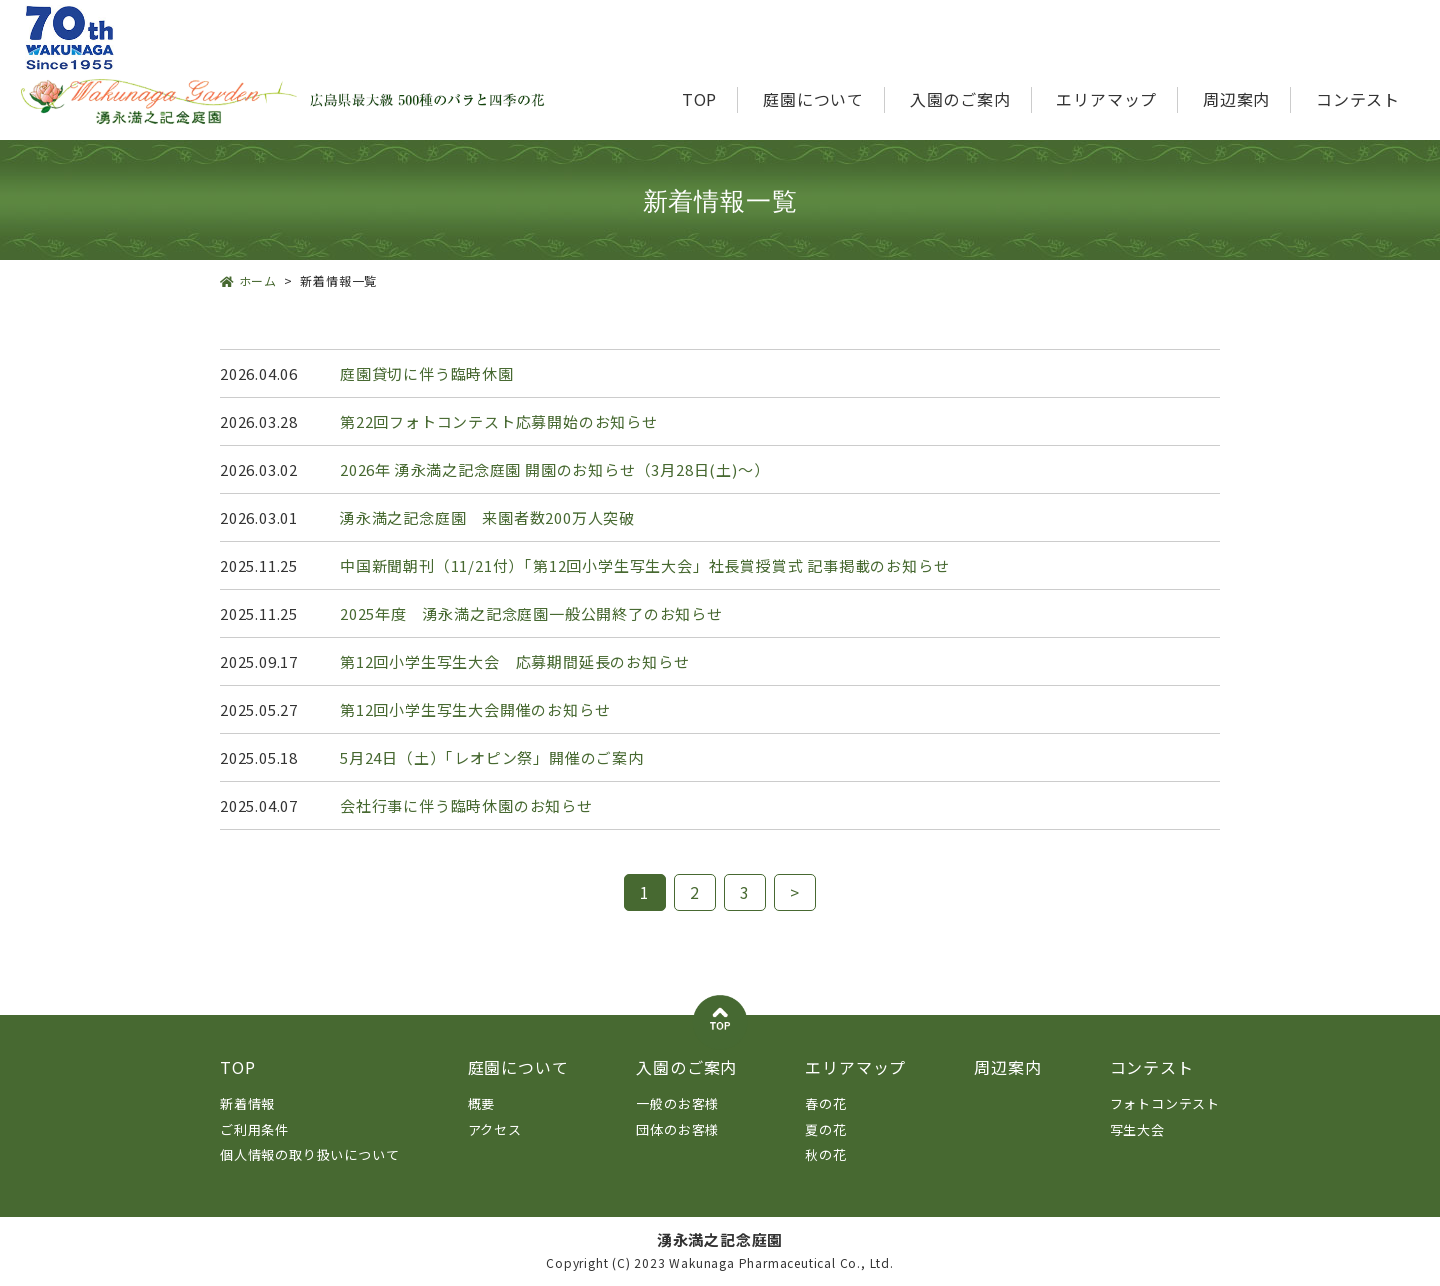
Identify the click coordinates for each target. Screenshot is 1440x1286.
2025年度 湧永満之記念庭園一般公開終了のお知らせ (531, 613)
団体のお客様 (677, 1129)
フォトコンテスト (1165, 1103)
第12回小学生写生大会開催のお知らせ (475, 709)
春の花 (825, 1103)
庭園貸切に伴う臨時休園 (427, 373)
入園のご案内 (960, 99)
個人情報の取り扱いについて (309, 1154)
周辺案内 (1236, 99)
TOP (699, 99)
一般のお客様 (677, 1103)
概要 (482, 1103)
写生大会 (1137, 1129)
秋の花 (825, 1154)
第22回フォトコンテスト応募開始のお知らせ (499, 421)
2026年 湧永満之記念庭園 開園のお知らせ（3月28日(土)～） (554, 469)
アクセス (495, 1129)
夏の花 (825, 1129)
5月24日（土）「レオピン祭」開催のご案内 (492, 757)
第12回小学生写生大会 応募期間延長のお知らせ (514, 661)
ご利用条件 (254, 1129)
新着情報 (247, 1103)
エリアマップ (1106, 99)
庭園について (813, 99)
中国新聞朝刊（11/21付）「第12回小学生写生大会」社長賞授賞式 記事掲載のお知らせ (644, 565)
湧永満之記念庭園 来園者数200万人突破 (487, 517)
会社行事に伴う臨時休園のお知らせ (466, 805)
